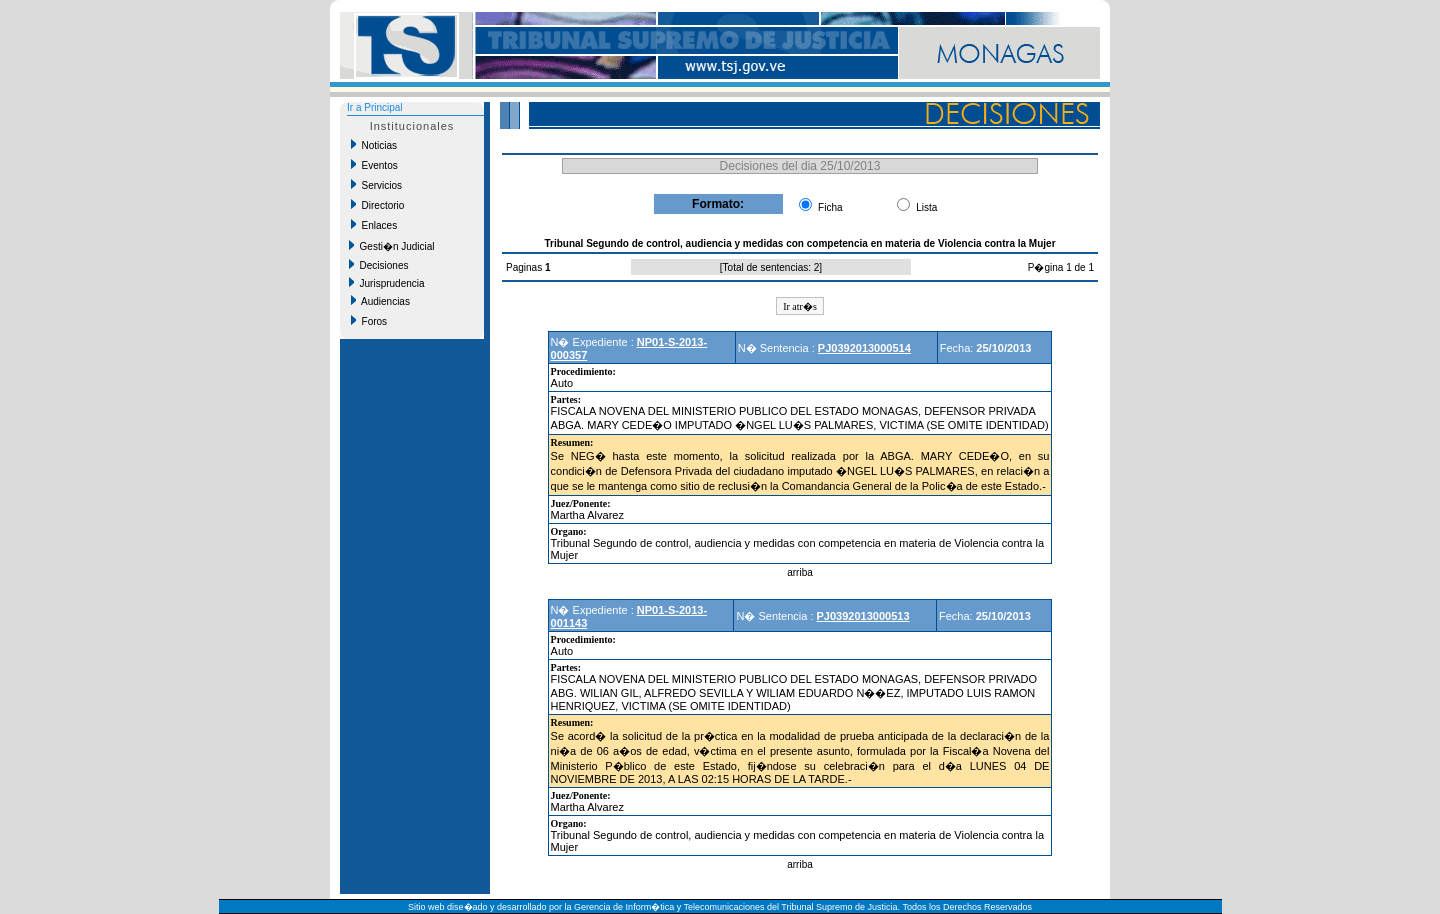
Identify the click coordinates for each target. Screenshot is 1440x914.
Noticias (374, 145)
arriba (800, 572)
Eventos (374, 165)
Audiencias (380, 301)
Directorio (377, 205)
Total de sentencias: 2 (771, 267)
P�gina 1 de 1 (1061, 267)
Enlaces (374, 225)
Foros (369, 321)
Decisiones (378, 265)
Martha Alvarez (587, 515)
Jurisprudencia (387, 283)
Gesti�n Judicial (392, 246)
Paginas (525, 267)
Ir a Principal (375, 107)
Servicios (376, 185)
